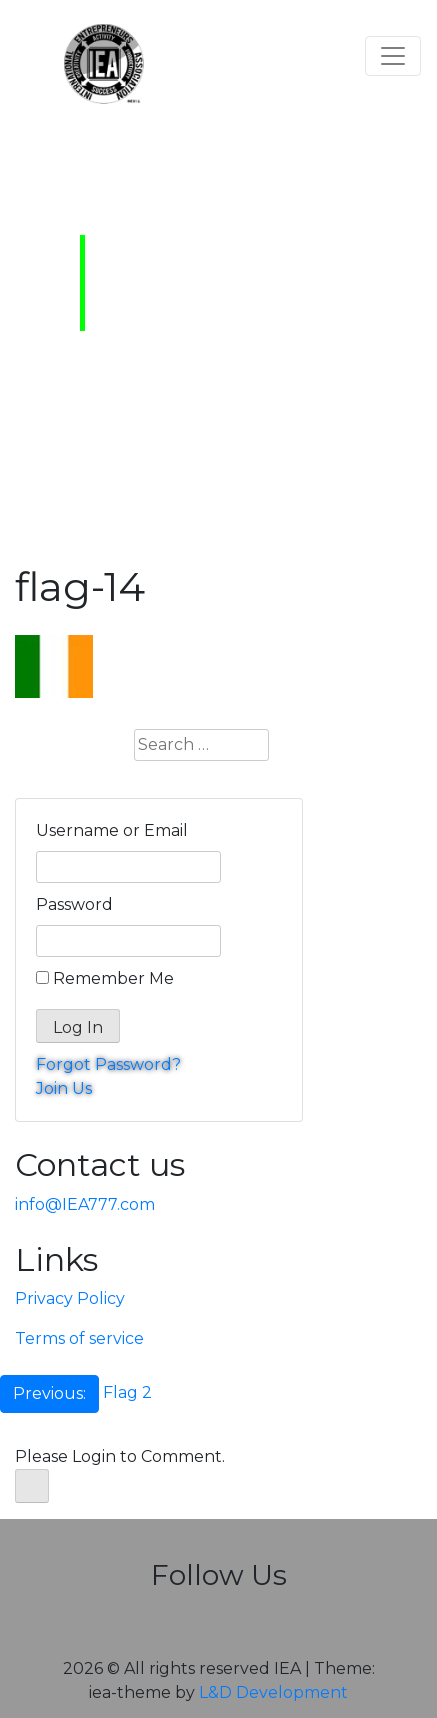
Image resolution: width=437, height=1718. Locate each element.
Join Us (64, 1088)
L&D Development (273, 1692)
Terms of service (79, 1338)
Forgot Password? (108, 1064)
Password (74, 904)
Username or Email (112, 830)
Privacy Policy (70, 1298)
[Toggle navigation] (393, 56)
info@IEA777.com (85, 1204)
